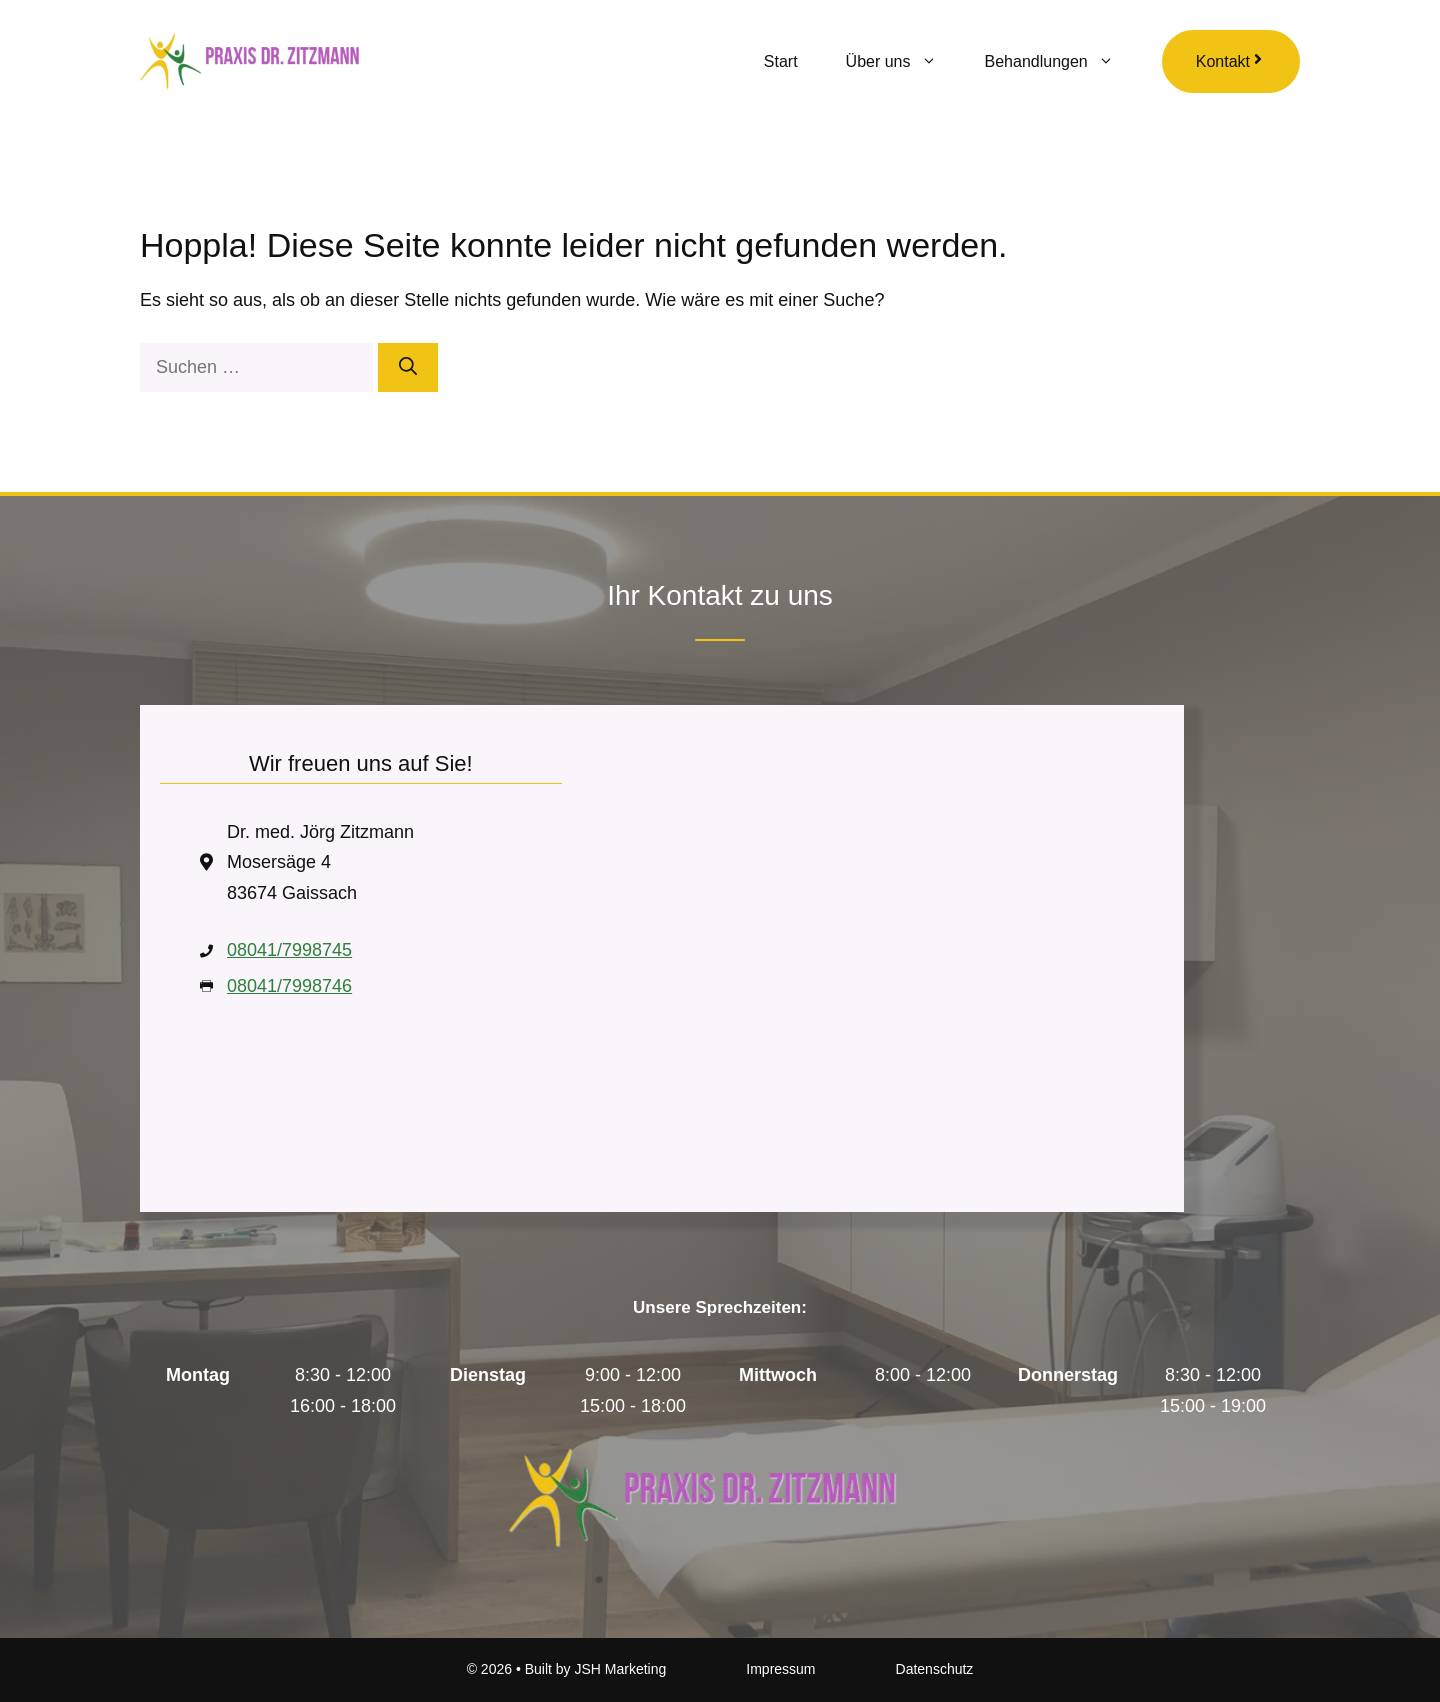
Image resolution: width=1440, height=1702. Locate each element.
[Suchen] (408, 367)
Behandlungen (1061, 62)
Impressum (780, 1669)
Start (781, 61)
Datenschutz (935, 1669)
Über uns (903, 62)
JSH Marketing (620, 1669)
